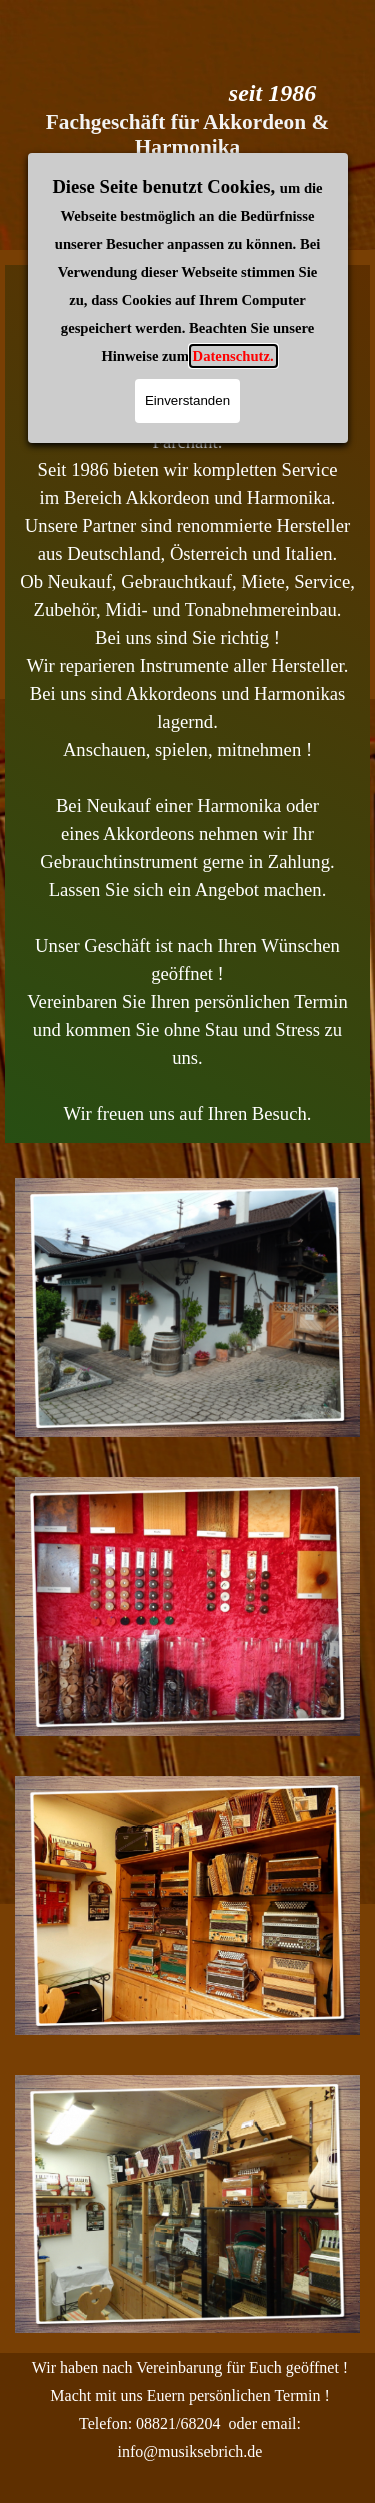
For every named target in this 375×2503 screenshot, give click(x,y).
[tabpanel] (187, 704)
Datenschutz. (233, 147)
